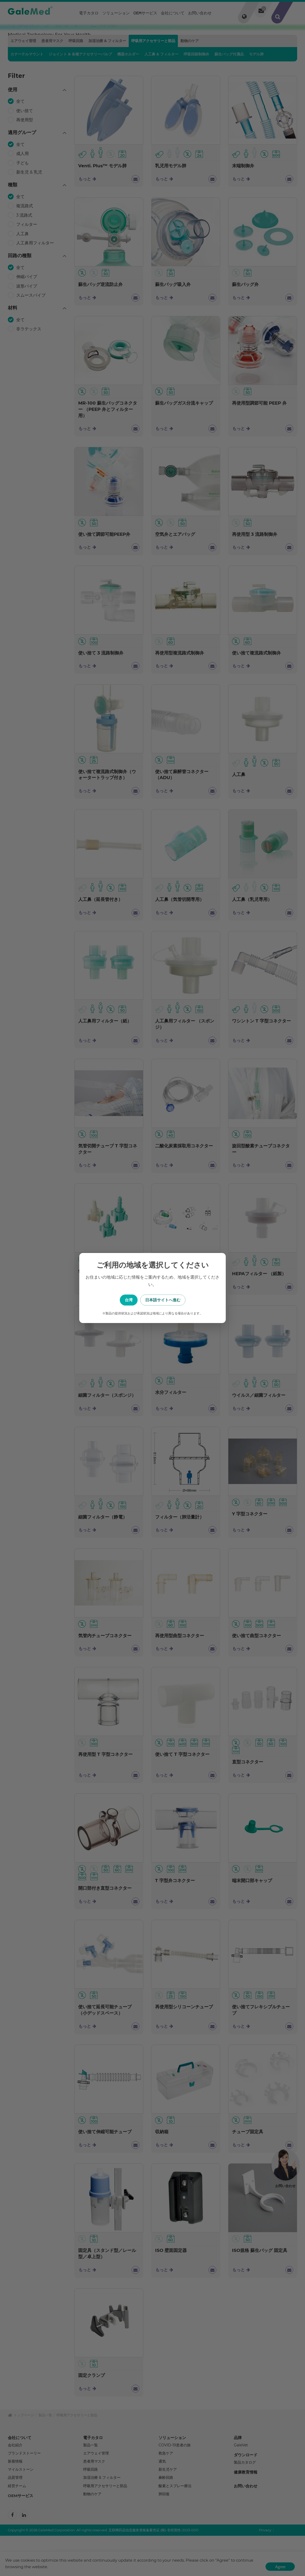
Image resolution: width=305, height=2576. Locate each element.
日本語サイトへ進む (178, 1299)
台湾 (126, 1299)
